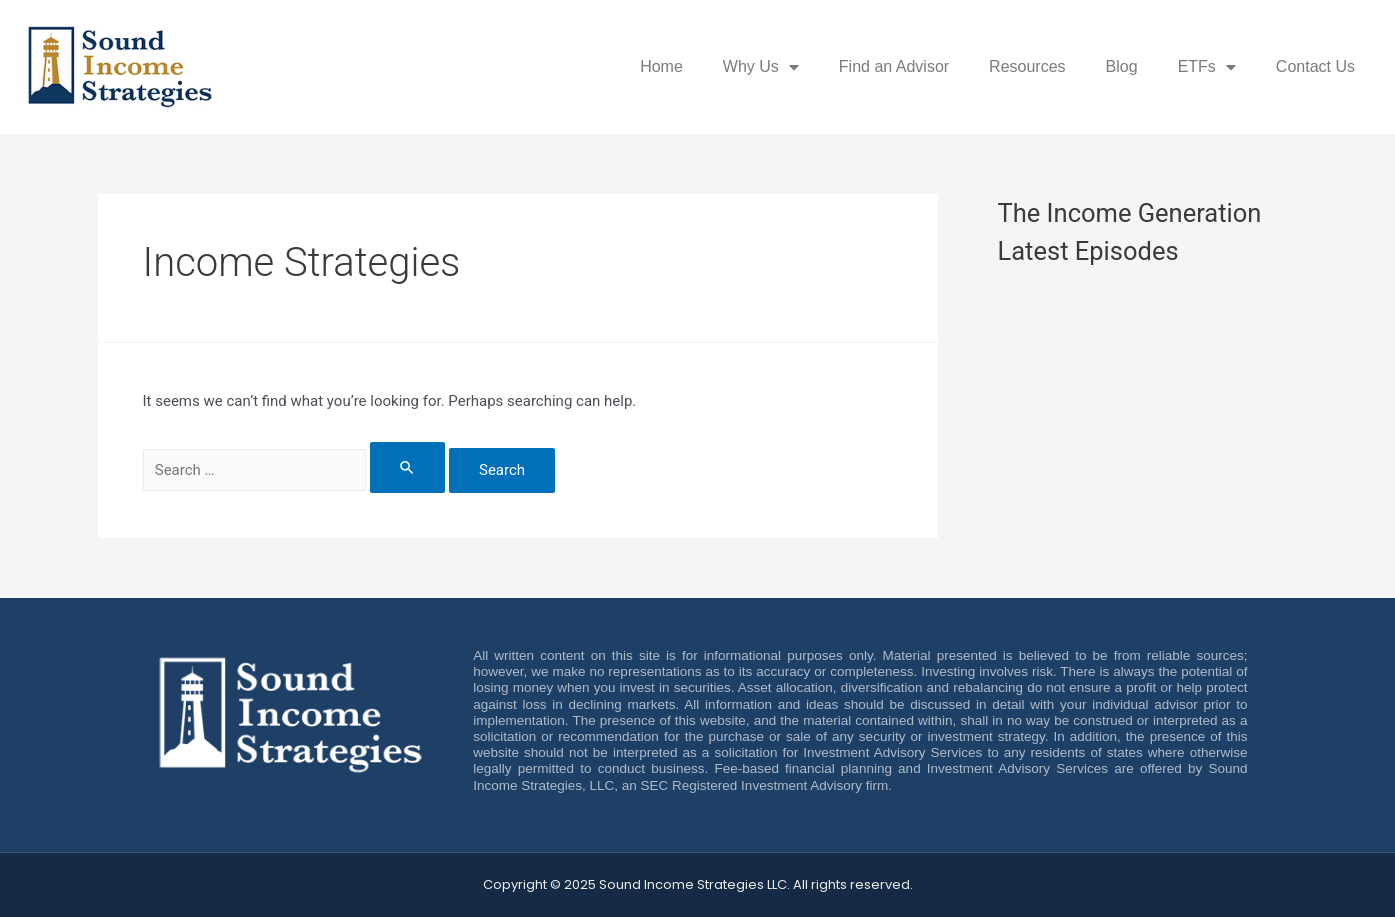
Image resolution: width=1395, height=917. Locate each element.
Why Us (761, 67)
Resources (1027, 66)
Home (661, 66)
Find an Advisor (894, 66)
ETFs (1207, 67)
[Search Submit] (408, 467)
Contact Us (1315, 66)
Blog (1122, 66)
